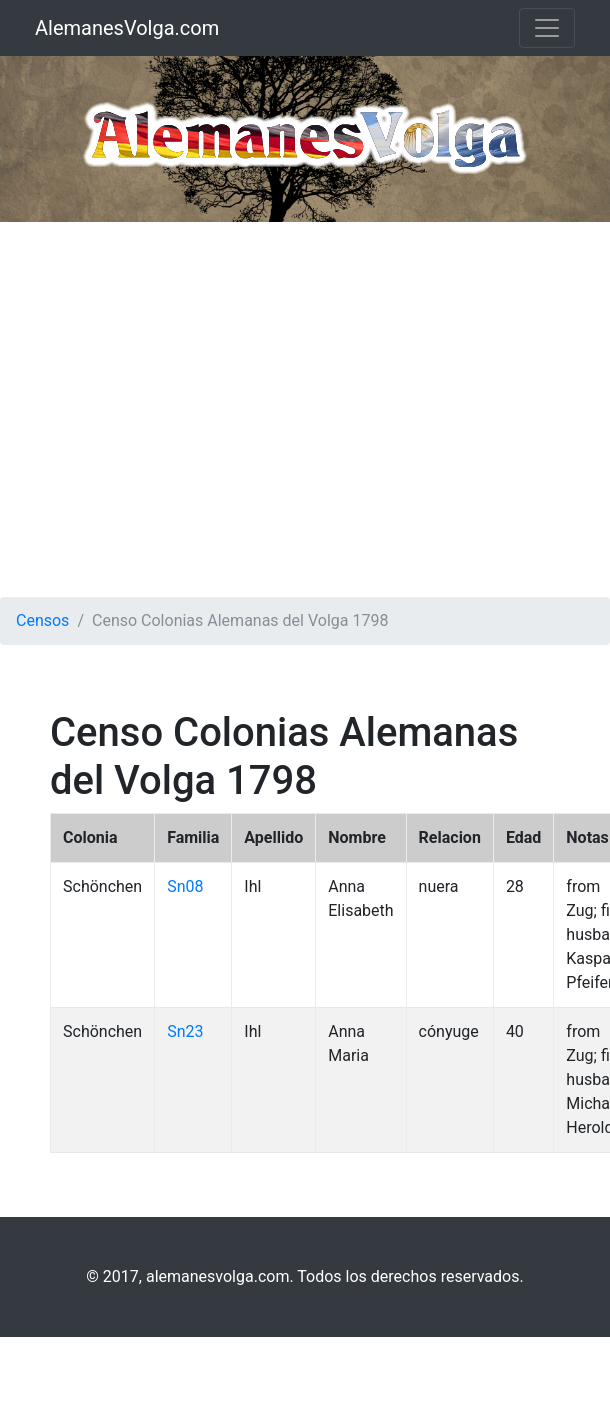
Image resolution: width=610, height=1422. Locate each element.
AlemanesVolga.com (127, 28)
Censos (42, 620)
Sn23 (185, 1031)
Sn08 (185, 886)
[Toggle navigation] (547, 28)
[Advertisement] (187, 409)
